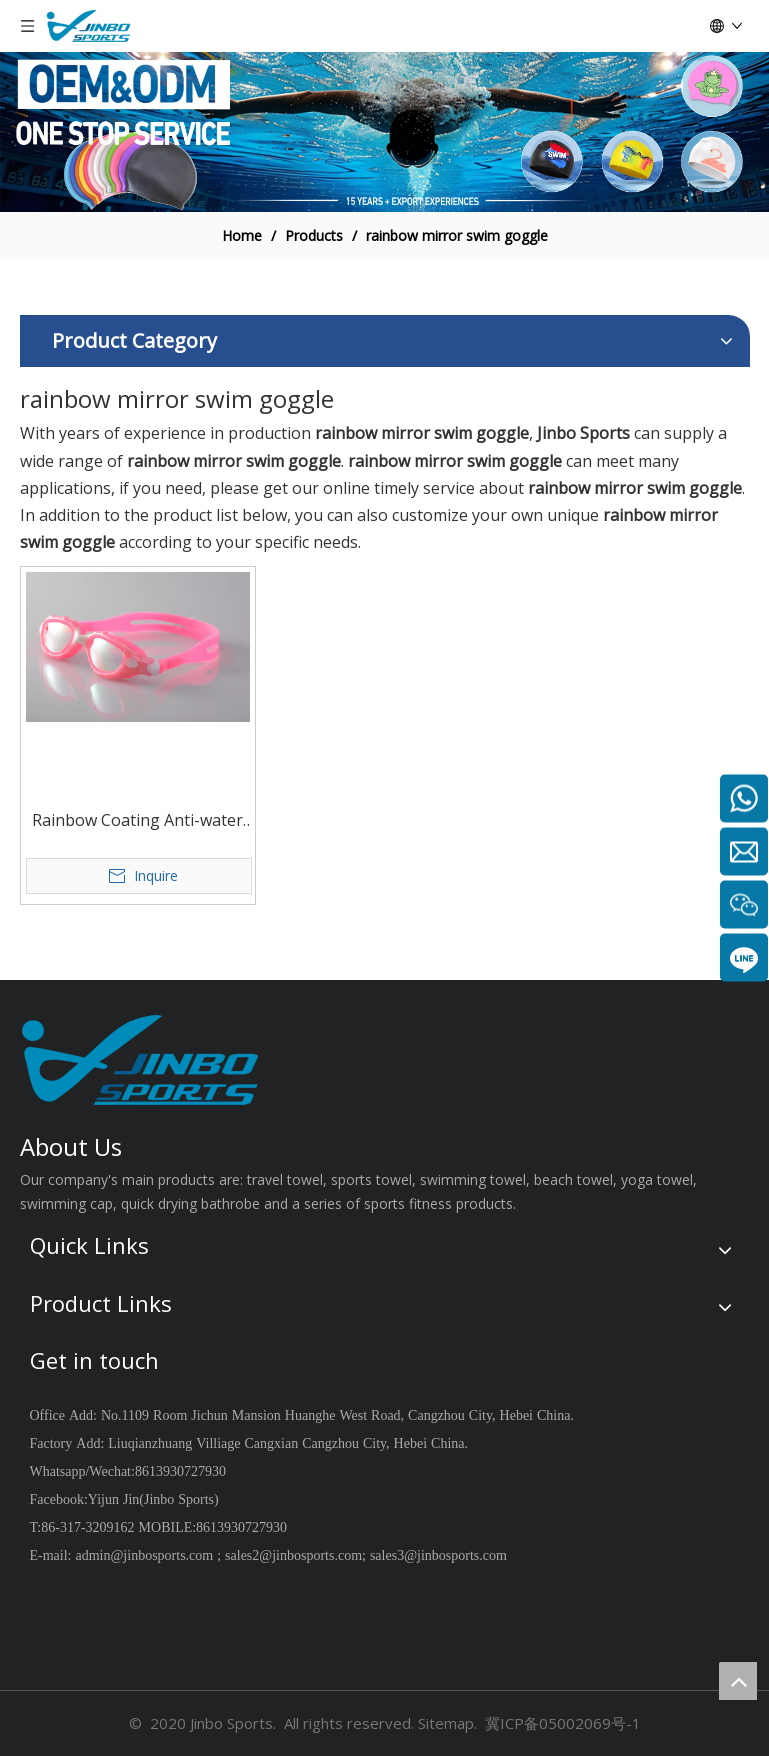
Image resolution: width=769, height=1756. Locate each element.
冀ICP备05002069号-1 (563, 1723)
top (738, 1681)
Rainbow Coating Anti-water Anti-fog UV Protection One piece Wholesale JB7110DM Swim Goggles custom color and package (137, 821)
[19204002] (384, 132)
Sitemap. (447, 1723)
